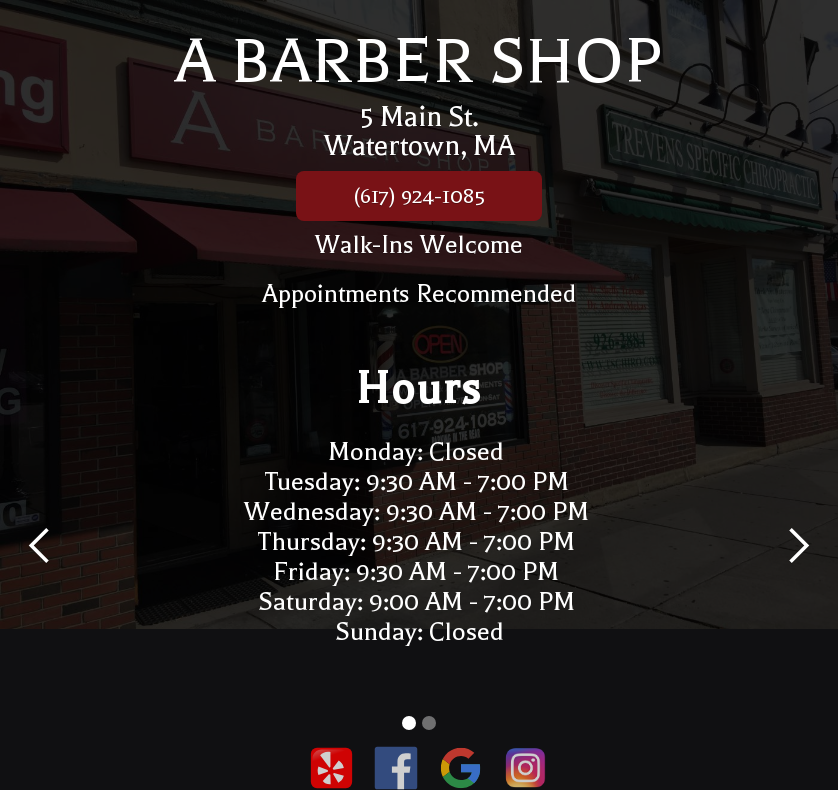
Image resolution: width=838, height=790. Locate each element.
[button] (40, 546)
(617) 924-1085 (419, 196)
